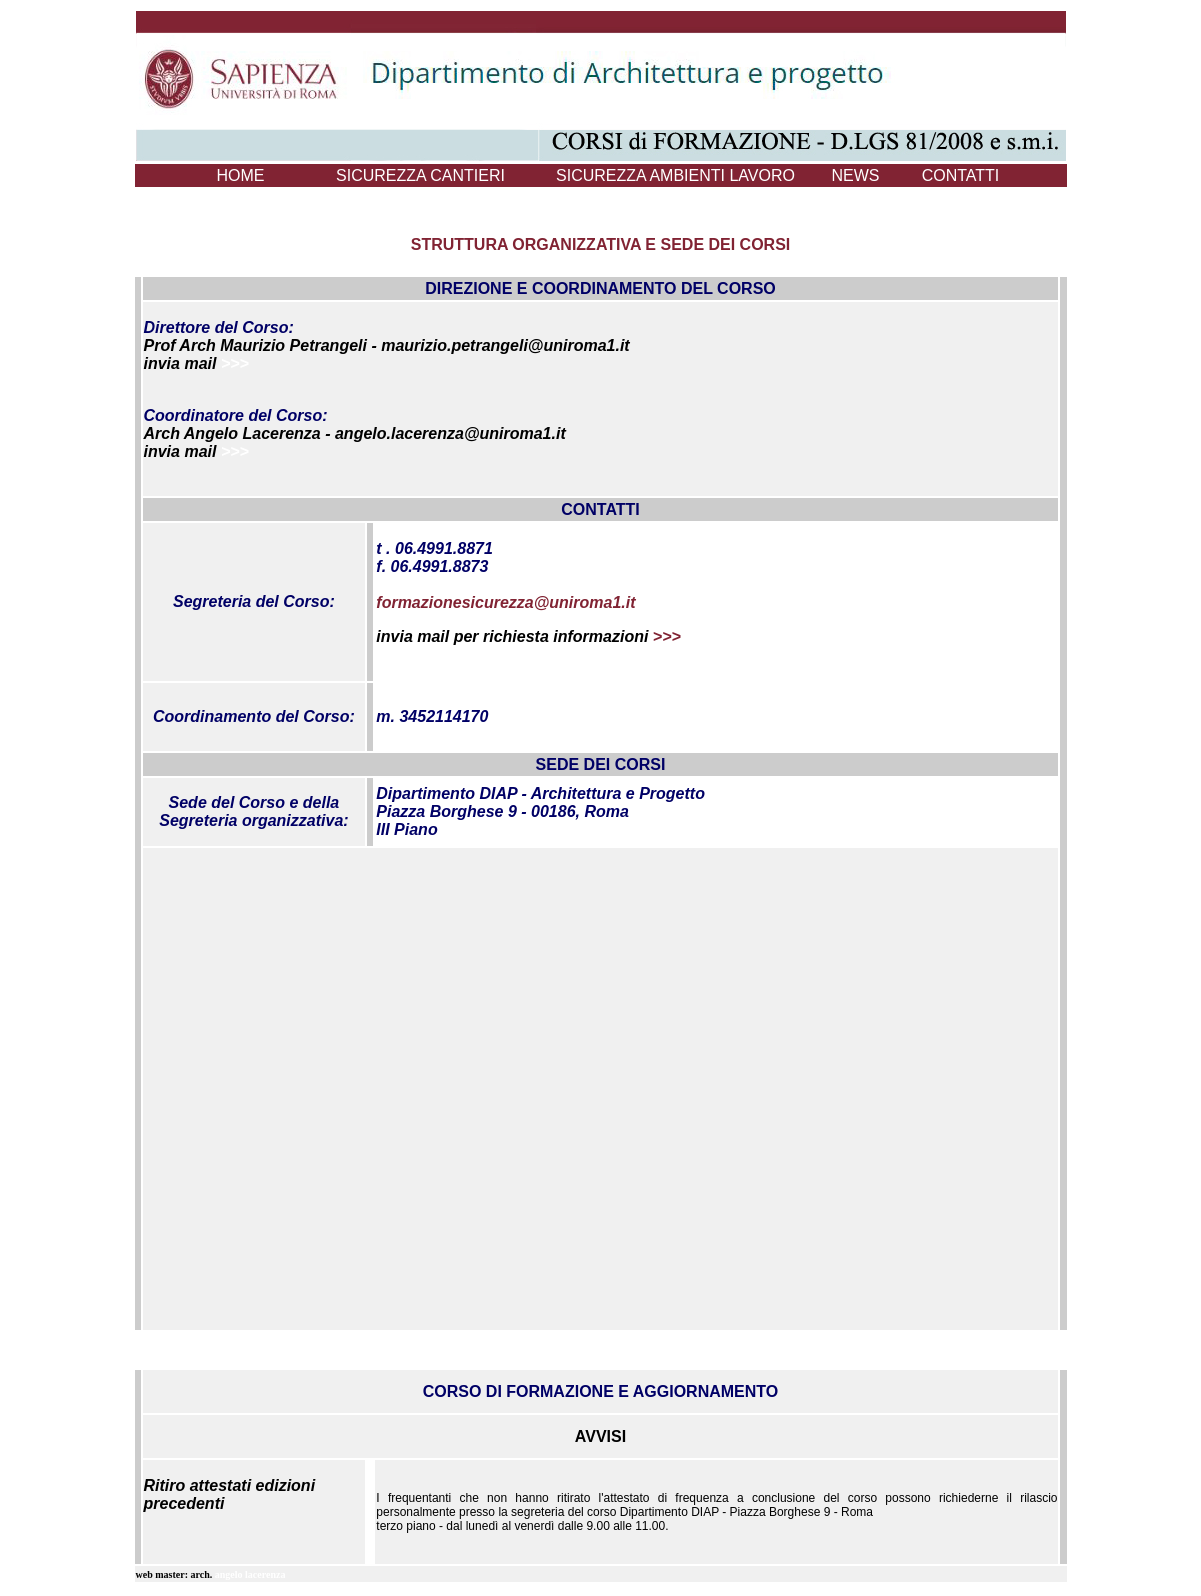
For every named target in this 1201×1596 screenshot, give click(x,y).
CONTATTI (961, 175)
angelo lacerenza (250, 1574)
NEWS (856, 175)
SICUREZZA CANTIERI (420, 175)
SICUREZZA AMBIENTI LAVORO (675, 175)
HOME (241, 175)
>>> (235, 363)
